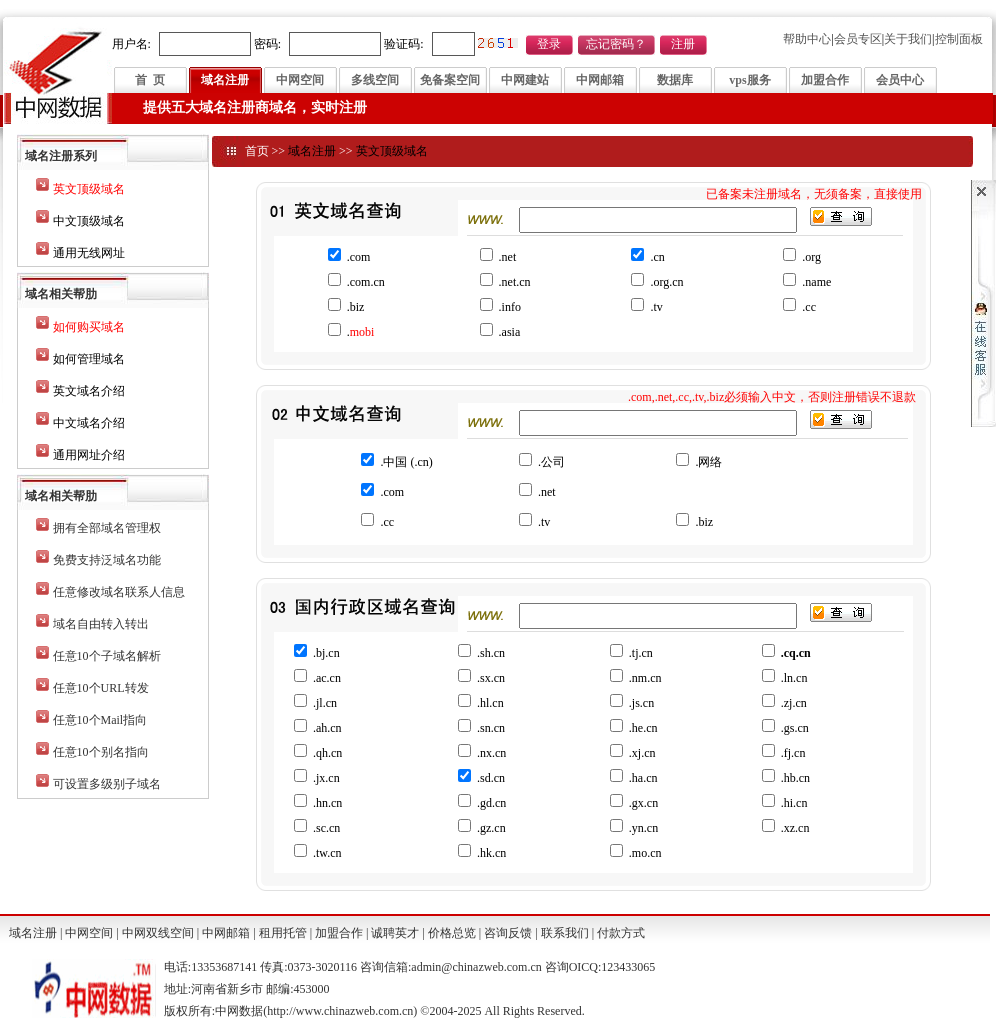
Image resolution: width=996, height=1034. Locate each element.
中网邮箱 (600, 80)
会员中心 (900, 80)
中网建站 (525, 80)
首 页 (150, 80)
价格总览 (452, 933)
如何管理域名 (89, 359)
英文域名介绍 (89, 391)
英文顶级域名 (392, 151)
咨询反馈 (508, 933)
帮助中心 (807, 39)
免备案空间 (450, 80)
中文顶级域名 (89, 221)
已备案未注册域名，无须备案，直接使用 (814, 194)
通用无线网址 (89, 253)
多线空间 (375, 80)
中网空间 (300, 80)
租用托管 (283, 933)
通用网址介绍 (89, 455)
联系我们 (565, 933)
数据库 (675, 80)
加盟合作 (825, 80)
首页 (257, 151)
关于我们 (908, 39)
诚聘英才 (395, 933)
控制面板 (959, 39)
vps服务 (749, 80)
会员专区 (858, 39)
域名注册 (225, 80)
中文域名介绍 (89, 423)
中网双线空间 (158, 933)
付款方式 (621, 933)
